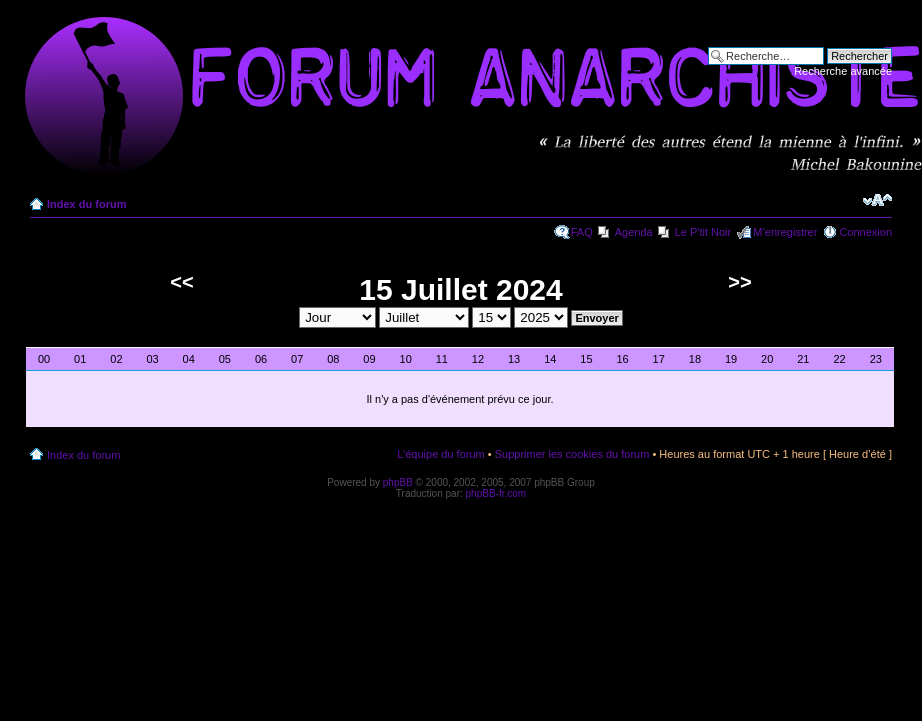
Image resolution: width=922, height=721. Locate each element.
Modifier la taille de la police (877, 200)
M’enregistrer (785, 232)
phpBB (398, 482)
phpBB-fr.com (496, 493)
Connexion (865, 232)
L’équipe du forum (440, 454)
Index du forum (86, 204)
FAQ (582, 232)
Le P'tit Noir (703, 232)
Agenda (634, 232)
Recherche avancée (843, 71)
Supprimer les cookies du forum (572, 454)
